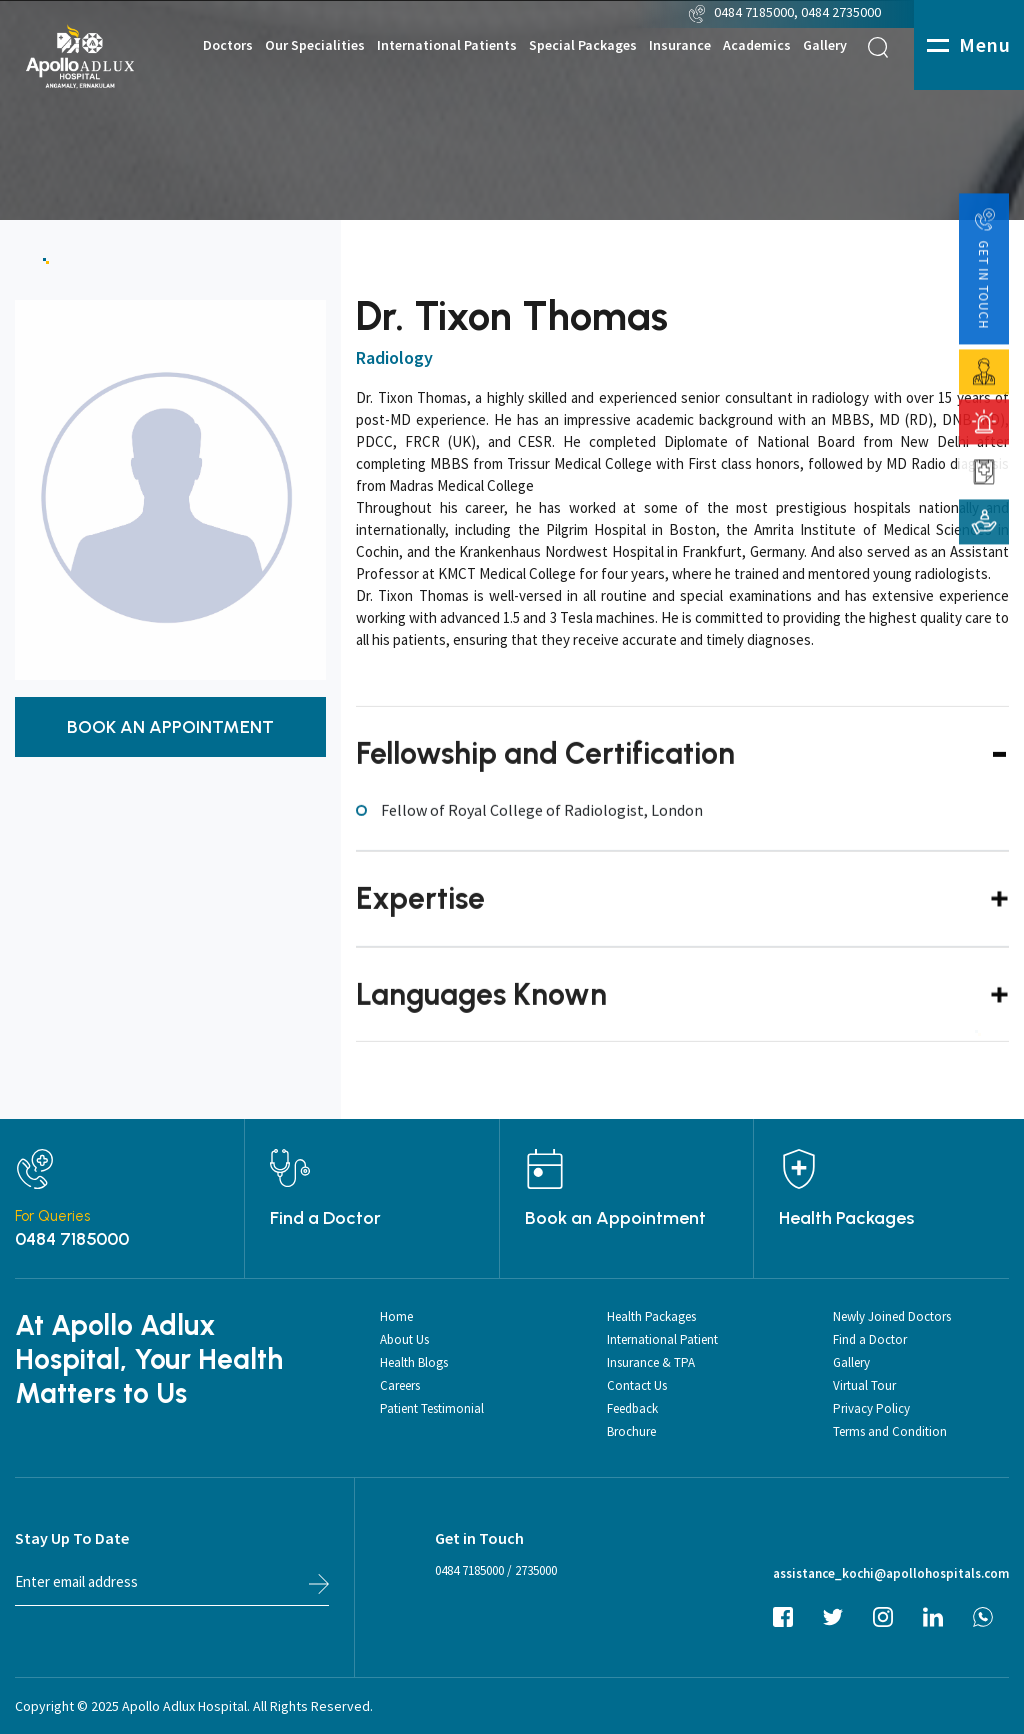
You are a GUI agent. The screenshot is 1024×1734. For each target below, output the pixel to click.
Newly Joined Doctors (892, 1316)
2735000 (536, 1570)
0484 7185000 (754, 12)
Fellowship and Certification (545, 777)
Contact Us (637, 1385)
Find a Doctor (325, 1218)
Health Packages (846, 1218)
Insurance (680, 45)
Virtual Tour (864, 1385)
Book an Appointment (615, 1218)
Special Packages (583, 45)
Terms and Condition (890, 1431)
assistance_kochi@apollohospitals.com (891, 1574)
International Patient (662, 1339)
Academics (757, 45)
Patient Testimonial (432, 1408)
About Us (404, 1339)
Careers (400, 1385)
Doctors (228, 45)
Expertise (420, 923)
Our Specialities (315, 45)
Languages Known (481, 1019)
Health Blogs (414, 1362)
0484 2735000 (842, 12)
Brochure (631, 1431)
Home (396, 1316)
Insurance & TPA (651, 1362)
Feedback (632, 1408)
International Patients (447, 45)
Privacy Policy (871, 1408)
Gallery (825, 45)
